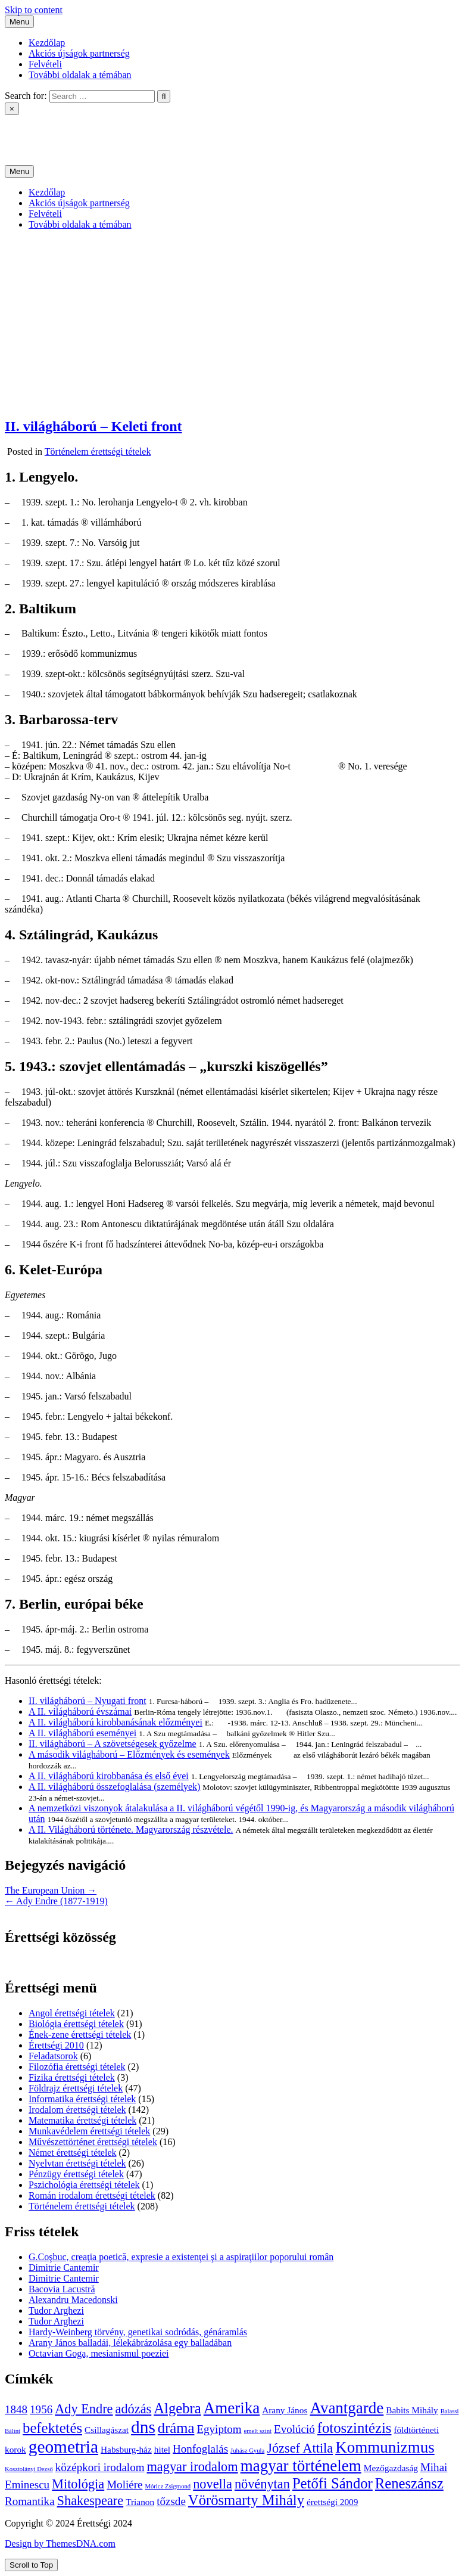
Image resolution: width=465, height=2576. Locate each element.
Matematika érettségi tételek (82, 2120)
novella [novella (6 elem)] (212, 2483)
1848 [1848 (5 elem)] (16, 2409)
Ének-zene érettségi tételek (80, 2034)
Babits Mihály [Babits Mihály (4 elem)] (412, 2410)
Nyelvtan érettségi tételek (77, 2163)
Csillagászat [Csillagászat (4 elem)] (107, 2430)
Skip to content (34, 10)
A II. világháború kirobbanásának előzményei (115, 1722)
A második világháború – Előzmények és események (129, 1754)
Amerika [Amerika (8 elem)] (232, 2408)
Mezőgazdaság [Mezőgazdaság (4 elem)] (391, 2468)
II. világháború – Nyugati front (87, 1701)
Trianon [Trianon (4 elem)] (140, 2502)
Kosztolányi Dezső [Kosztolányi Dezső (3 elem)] (29, 2469)
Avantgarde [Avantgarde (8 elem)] (346, 2408)
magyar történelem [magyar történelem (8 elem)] (301, 2466)
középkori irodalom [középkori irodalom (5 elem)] (100, 2467)
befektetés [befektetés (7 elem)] (52, 2428)
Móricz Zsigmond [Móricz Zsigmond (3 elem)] (168, 2486)
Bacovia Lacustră (62, 2289)
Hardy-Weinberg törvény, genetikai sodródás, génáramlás (138, 2332)
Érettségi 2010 (56, 2045)
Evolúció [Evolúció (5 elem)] (294, 2429)
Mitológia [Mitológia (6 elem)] (78, 2483)
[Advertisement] (232, 323)
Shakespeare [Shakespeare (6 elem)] (90, 2500)
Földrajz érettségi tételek (76, 2088)
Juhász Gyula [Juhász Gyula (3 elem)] (247, 2450)
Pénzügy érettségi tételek (76, 2174)
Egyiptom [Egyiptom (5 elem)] (218, 2429)
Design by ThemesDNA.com (60, 2543)
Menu (19, 21)
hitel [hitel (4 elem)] (162, 2449)
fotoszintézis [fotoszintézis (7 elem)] (354, 2428)
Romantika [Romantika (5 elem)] (30, 2501)
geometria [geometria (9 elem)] (63, 2446)
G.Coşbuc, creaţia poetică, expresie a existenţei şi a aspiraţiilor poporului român (181, 2257)
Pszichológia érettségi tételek (84, 2185)
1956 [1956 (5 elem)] (41, 2409)
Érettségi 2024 (32, 130)
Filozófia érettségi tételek (77, 2067)
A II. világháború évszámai (80, 1711)
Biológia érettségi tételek (76, 2024)
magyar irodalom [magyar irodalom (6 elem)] (192, 2466)
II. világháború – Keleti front (93, 426)
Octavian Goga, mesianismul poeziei (98, 2353)
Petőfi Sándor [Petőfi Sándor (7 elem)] (332, 2483)
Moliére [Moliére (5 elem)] (124, 2484)
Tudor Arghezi (56, 2310)
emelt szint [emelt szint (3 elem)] (257, 2431)
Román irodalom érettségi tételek (92, 2195)
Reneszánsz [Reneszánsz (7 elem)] (409, 2483)
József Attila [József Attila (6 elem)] (300, 2448)
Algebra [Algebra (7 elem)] (177, 2408)
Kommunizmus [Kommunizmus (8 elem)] (385, 2447)
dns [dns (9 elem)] (143, 2427)
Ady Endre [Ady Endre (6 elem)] (84, 2408)
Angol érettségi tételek (72, 2013)
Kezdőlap (47, 43)
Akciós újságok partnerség (79, 53)
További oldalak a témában (80, 75)
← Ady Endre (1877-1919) (56, 1901)
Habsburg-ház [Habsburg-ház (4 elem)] (126, 2449)
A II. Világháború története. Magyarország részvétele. (131, 1829)
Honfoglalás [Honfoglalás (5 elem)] (200, 2448)
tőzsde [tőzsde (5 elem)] (171, 2501)
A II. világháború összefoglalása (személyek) (114, 1787)
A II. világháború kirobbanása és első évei (109, 1776)
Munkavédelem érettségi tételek (89, 2131)
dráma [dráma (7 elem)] (176, 2428)
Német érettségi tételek (72, 2152)
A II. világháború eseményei (82, 1733)
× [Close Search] (12, 108)
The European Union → (50, 1890)
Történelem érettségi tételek (98, 451)
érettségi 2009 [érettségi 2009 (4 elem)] (332, 2502)
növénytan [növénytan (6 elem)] (262, 2483)
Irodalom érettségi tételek (77, 2110)
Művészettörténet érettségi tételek (93, 2142)
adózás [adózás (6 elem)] (134, 2408)
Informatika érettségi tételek (82, 2099)
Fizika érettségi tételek (72, 2077)
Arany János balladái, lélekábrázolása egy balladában (130, 2343)
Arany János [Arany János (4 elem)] (284, 2410)
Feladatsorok (53, 2056)
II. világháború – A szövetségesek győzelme (112, 1744)
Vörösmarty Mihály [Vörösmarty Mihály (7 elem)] (246, 2500)
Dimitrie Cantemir (64, 2267)
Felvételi (45, 64)
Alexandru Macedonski (73, 2300)
